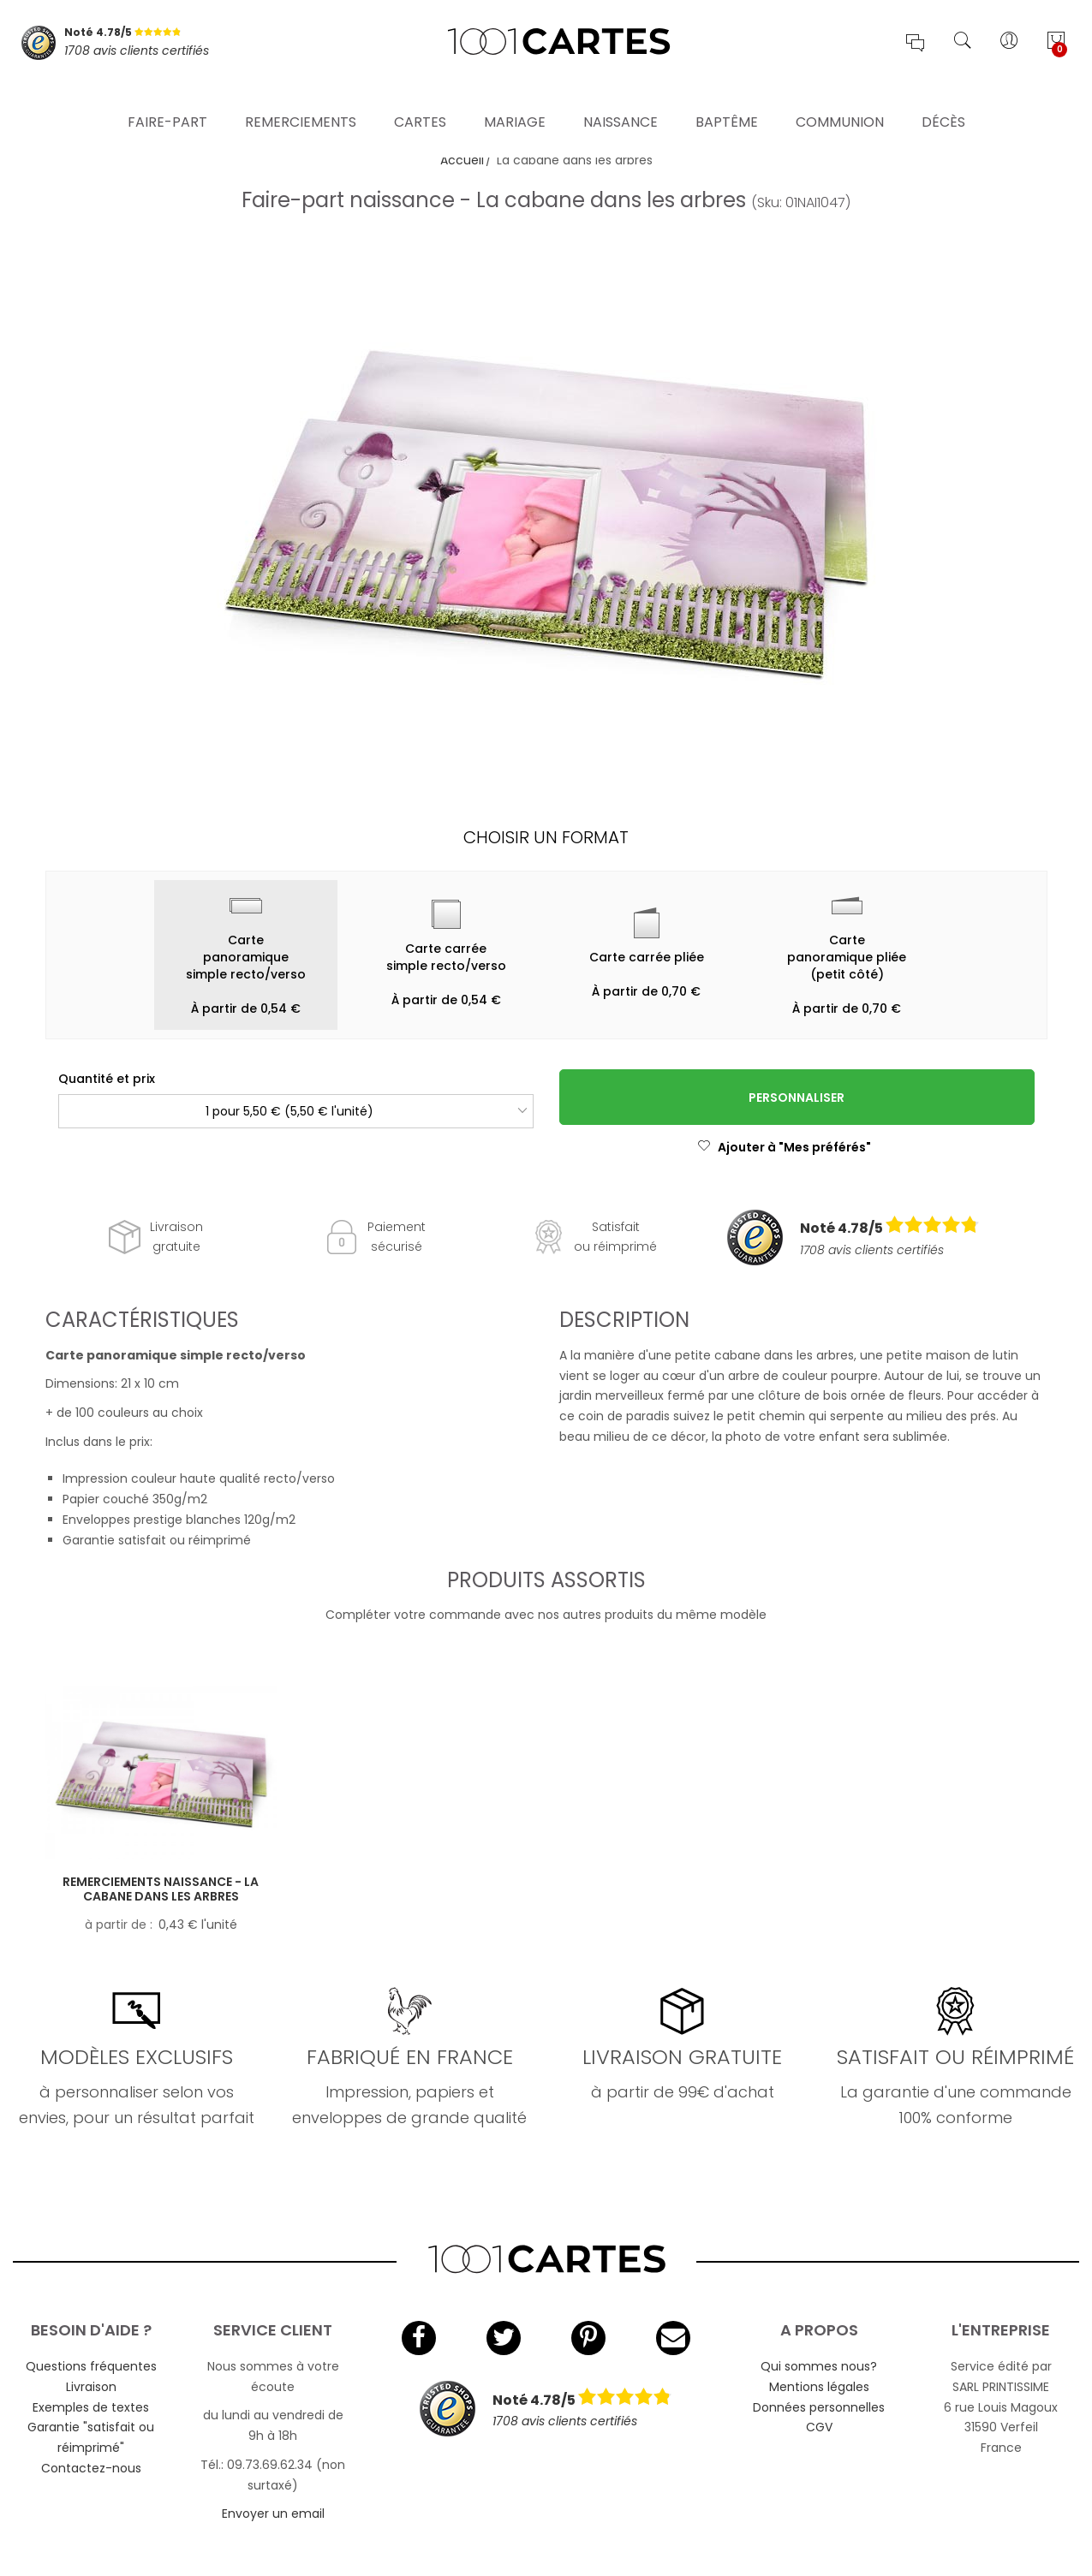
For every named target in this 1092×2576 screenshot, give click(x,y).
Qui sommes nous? (819, 2366)
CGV (819, 2427)
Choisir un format (546, 837)
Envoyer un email (273, 2513)
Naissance (620, 98)
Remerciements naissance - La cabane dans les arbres (161, 1889)
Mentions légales (819, 2386)
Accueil (462, 160)
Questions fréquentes (91, 2366)
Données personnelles (819, 2407)
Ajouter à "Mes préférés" (784, 1147)
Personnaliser (796, 1097)
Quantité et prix (106, 1078)
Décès (943, 98)
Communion (840, 98)
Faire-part (167, 98)
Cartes (420, 98)
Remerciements (300, 98)
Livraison (91, 2386)
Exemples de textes (91, 2407)
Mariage (515, 98)
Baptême (726, 98)
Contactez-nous (91, 2468)
